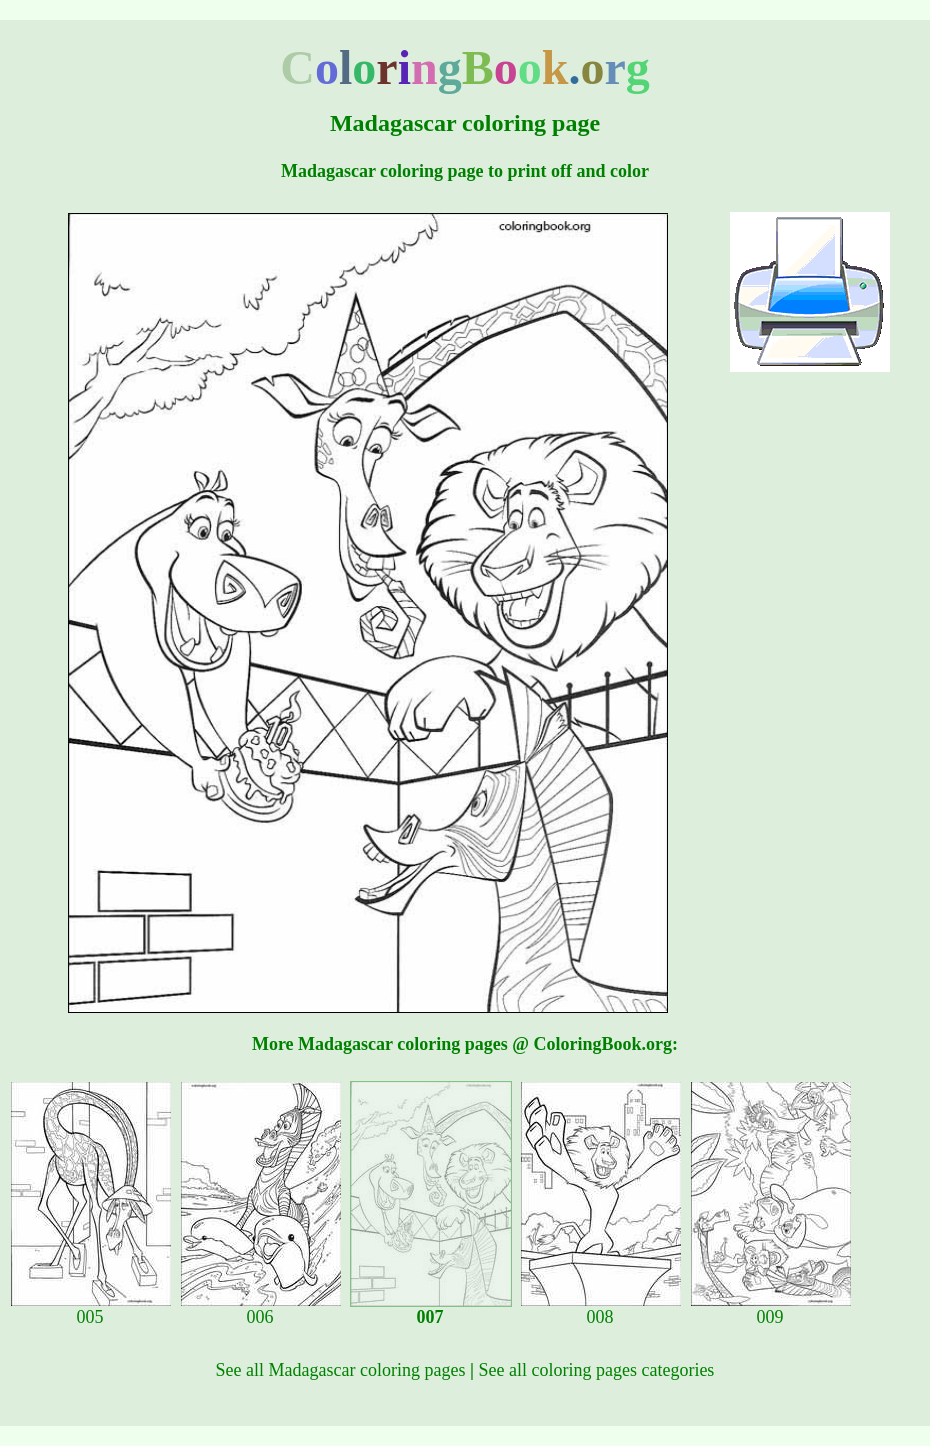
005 (91, 1309)
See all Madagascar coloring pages (341, 1370)
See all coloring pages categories (596, 1370)
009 (771, 1309)
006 (261, 1309)
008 (601, 1309)
